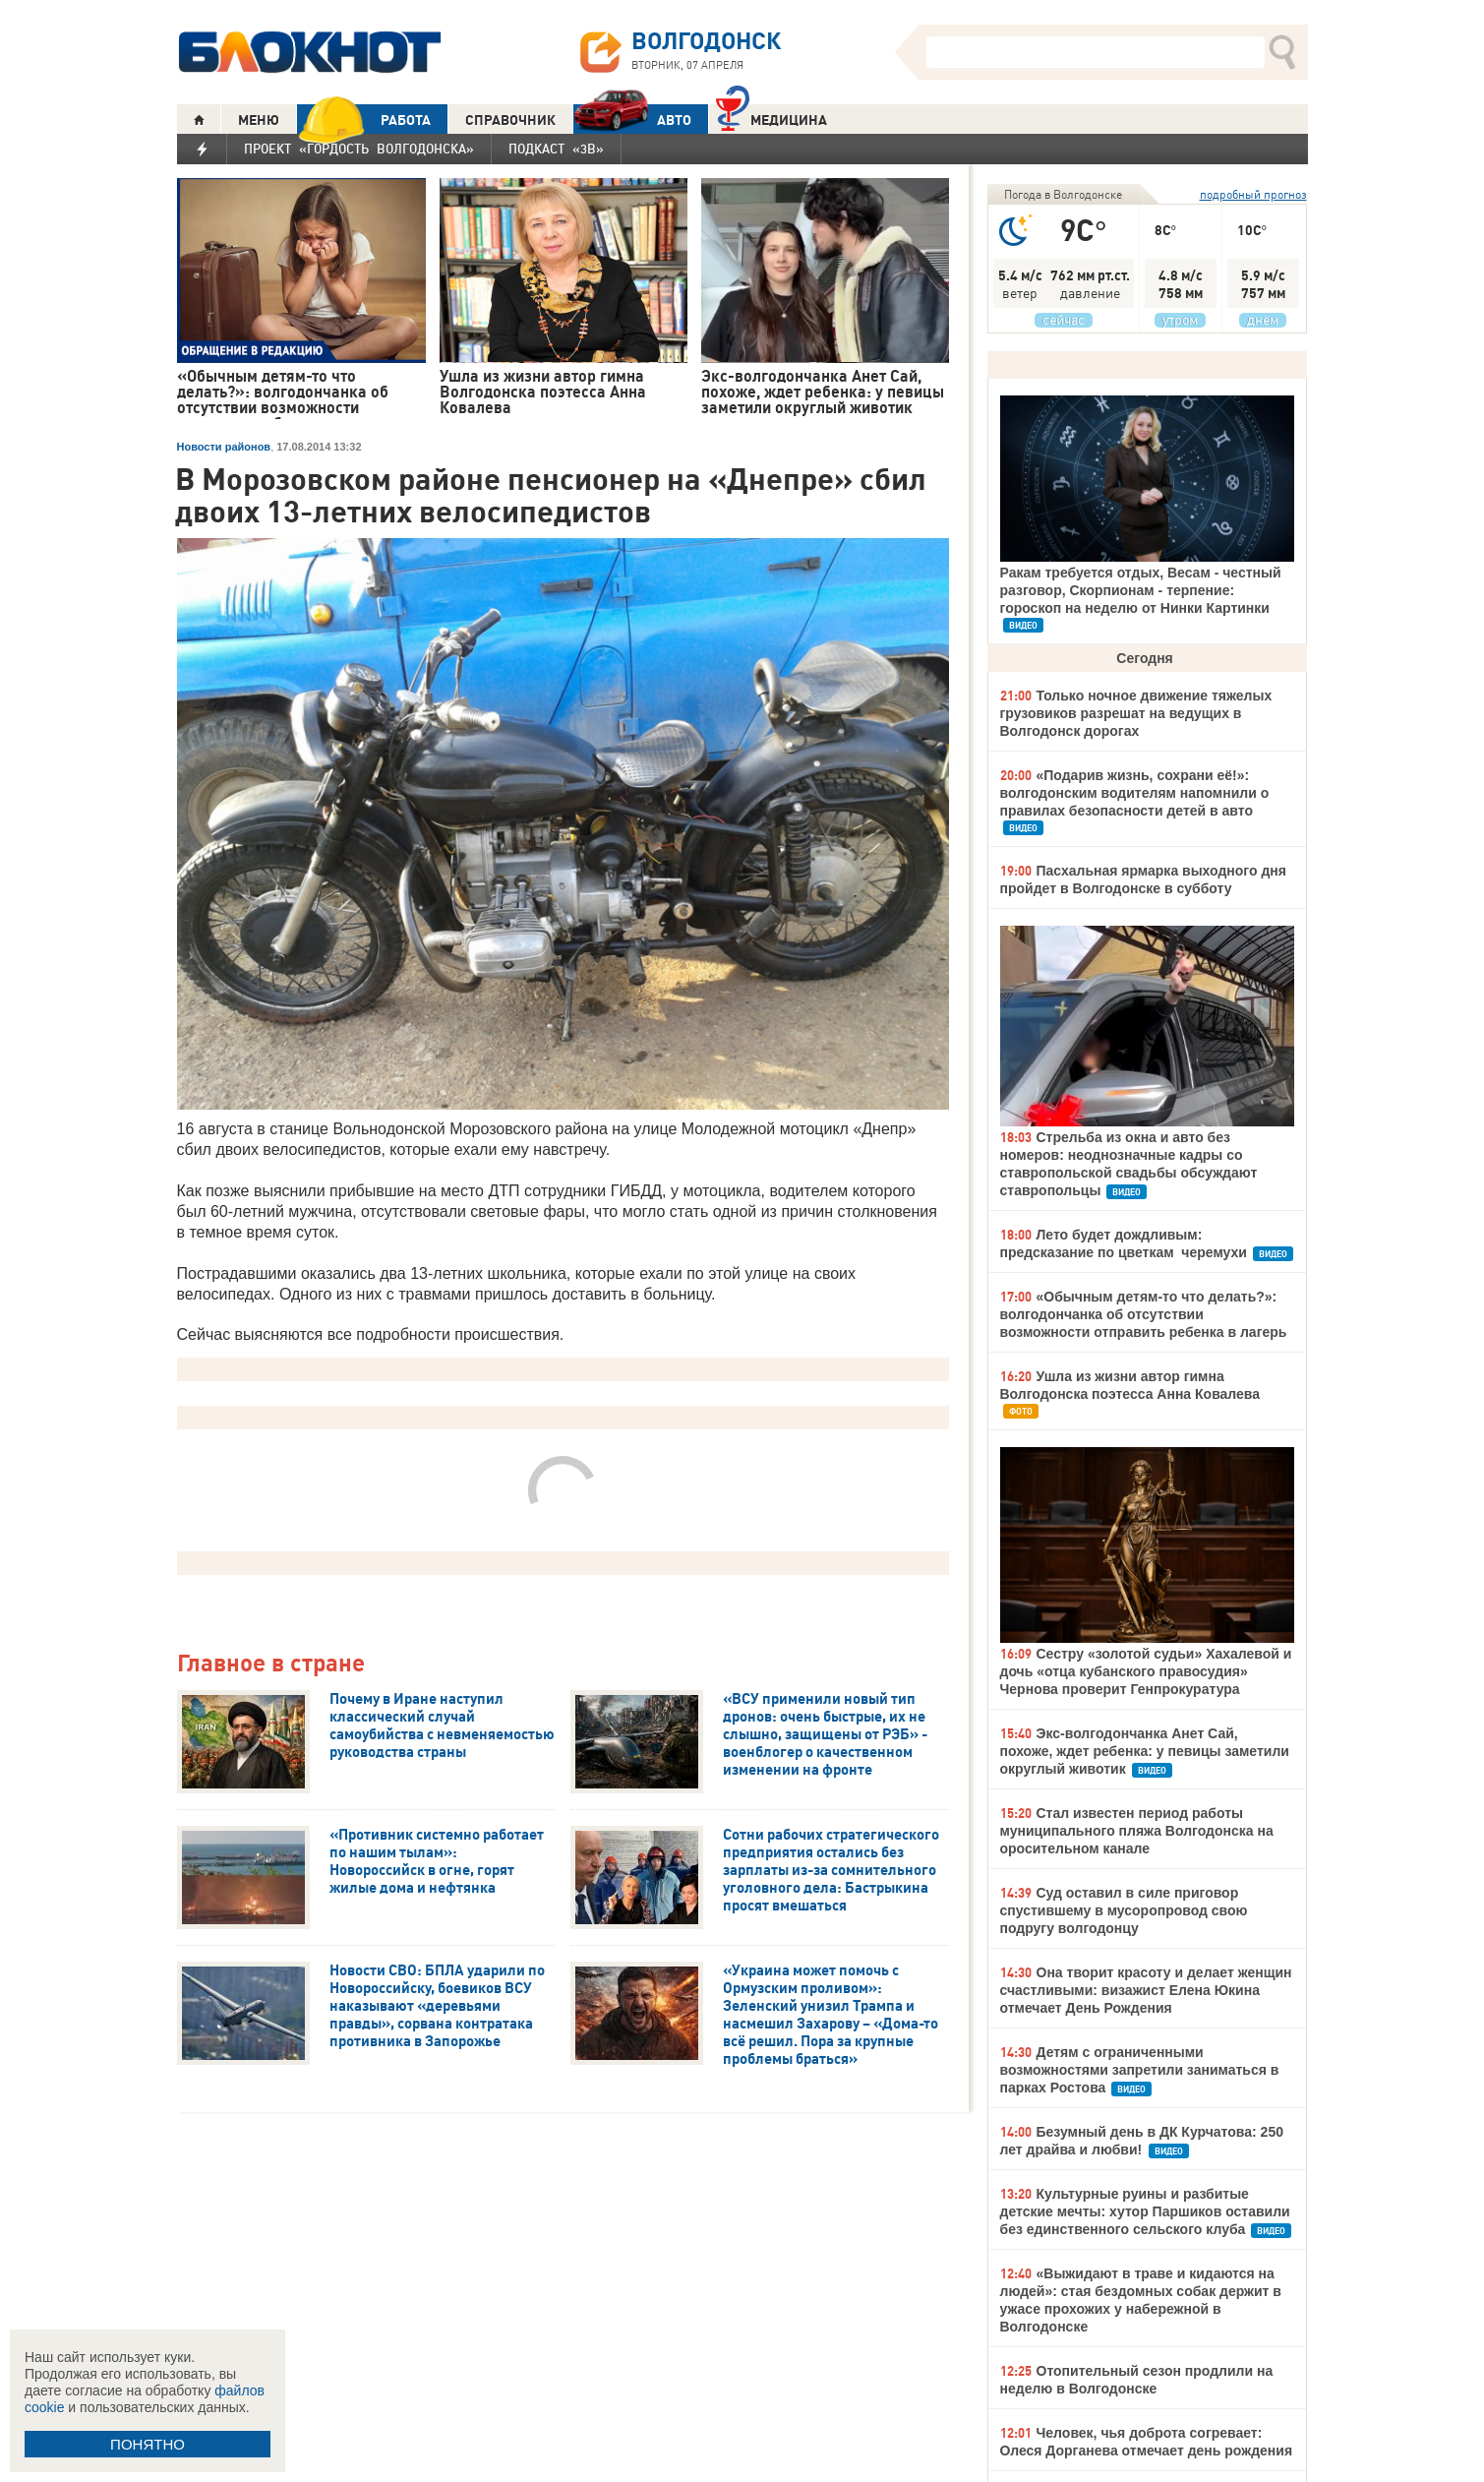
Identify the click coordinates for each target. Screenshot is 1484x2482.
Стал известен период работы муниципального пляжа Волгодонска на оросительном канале (1137, 1830)
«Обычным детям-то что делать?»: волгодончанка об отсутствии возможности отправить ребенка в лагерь (1143, 1314)
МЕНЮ (258, 120)
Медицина (771, 117)
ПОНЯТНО (147, 2444)
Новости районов (224, 447)
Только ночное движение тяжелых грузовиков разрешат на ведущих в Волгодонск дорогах (1136, 713)
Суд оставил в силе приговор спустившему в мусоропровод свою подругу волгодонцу (1124, 1910)
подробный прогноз (1253, 194)
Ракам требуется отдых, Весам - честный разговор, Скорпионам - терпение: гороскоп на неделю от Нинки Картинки (1140, 590)
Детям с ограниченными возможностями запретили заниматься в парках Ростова (1139, 2069)
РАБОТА (364, 119)
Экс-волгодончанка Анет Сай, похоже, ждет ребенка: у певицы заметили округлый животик (1144, 1751)
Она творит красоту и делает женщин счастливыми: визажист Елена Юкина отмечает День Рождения (1146, 1990)
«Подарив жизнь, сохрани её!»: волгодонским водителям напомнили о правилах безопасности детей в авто (1135, 792)
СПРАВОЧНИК (510, 120)
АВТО (632, 119)
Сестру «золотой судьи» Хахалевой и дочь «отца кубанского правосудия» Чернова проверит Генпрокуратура (1146, 1671)
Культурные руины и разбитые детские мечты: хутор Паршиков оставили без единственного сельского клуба (1145, 2211)
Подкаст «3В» (556, 148)
